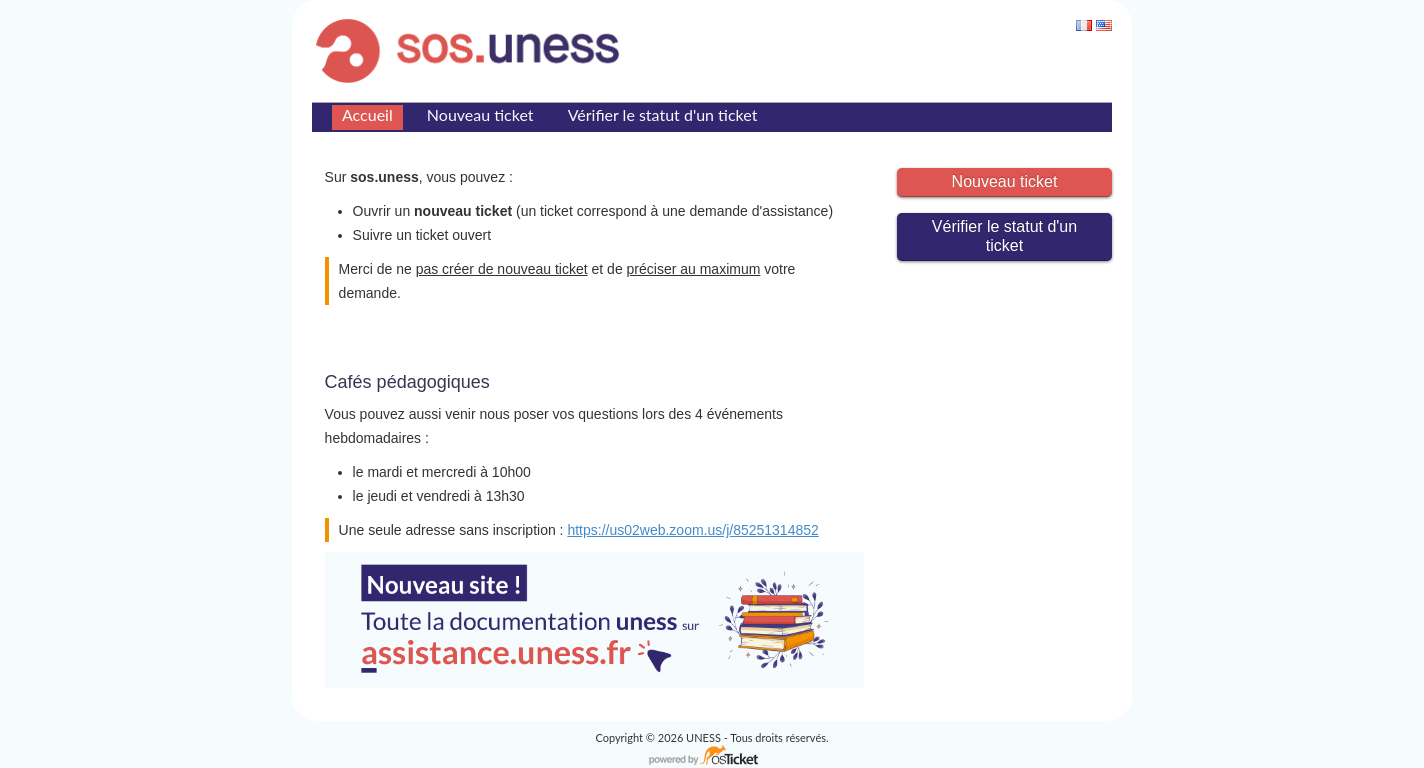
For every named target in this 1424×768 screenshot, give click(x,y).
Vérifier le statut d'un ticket (663, 114)
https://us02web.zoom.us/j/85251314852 (692, 530)
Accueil (367, 114)
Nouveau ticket (480, 114)
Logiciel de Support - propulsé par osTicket (712, 756)
